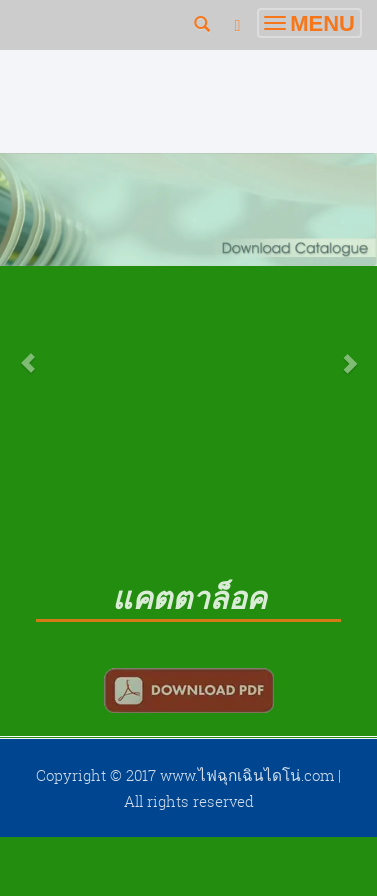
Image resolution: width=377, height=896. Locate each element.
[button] (28, 353)
